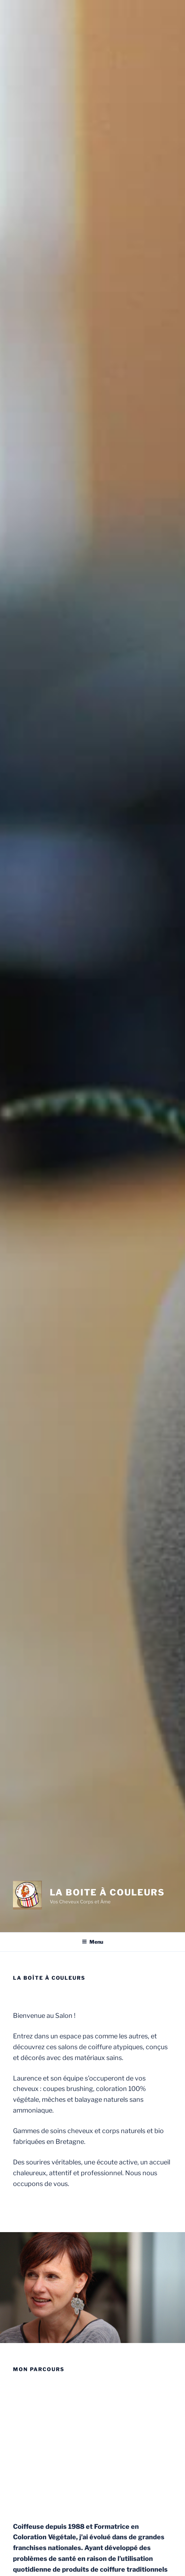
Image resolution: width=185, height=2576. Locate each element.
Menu (92, 1942)
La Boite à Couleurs (107, 1892)
